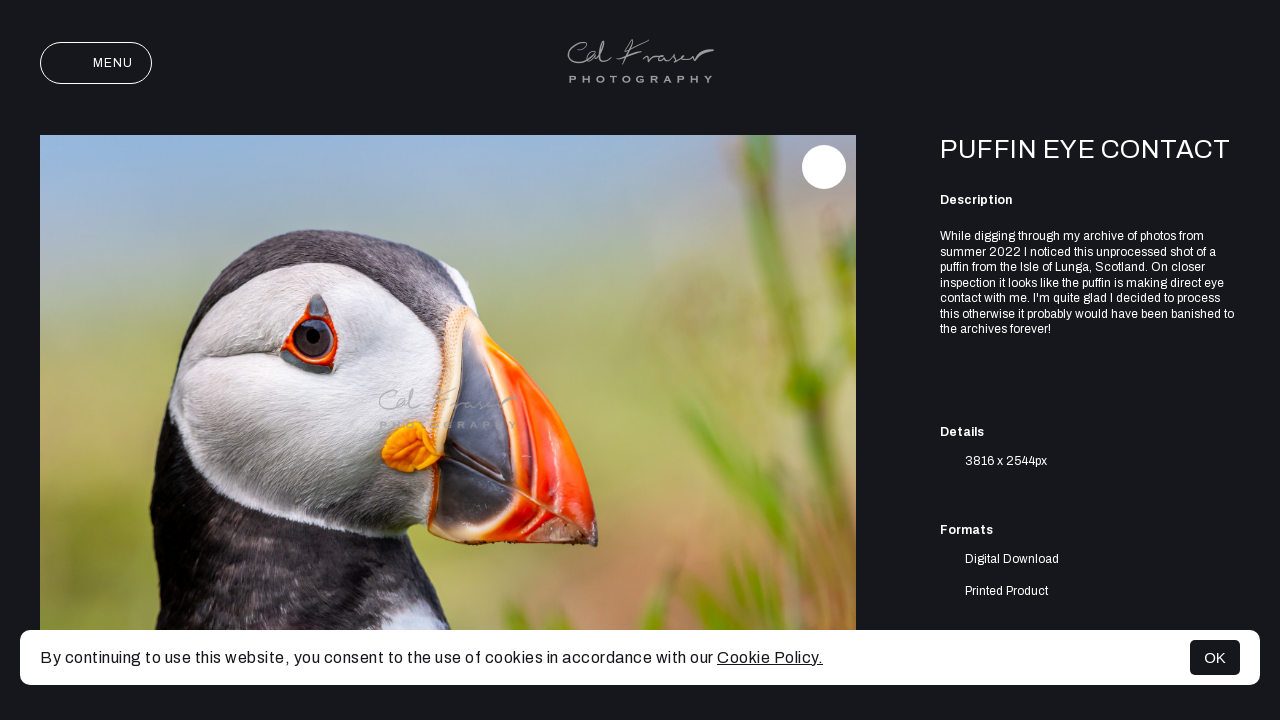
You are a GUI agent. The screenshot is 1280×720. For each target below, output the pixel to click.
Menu (96, 63)
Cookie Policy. (770, 657)
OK (1215, 657)
